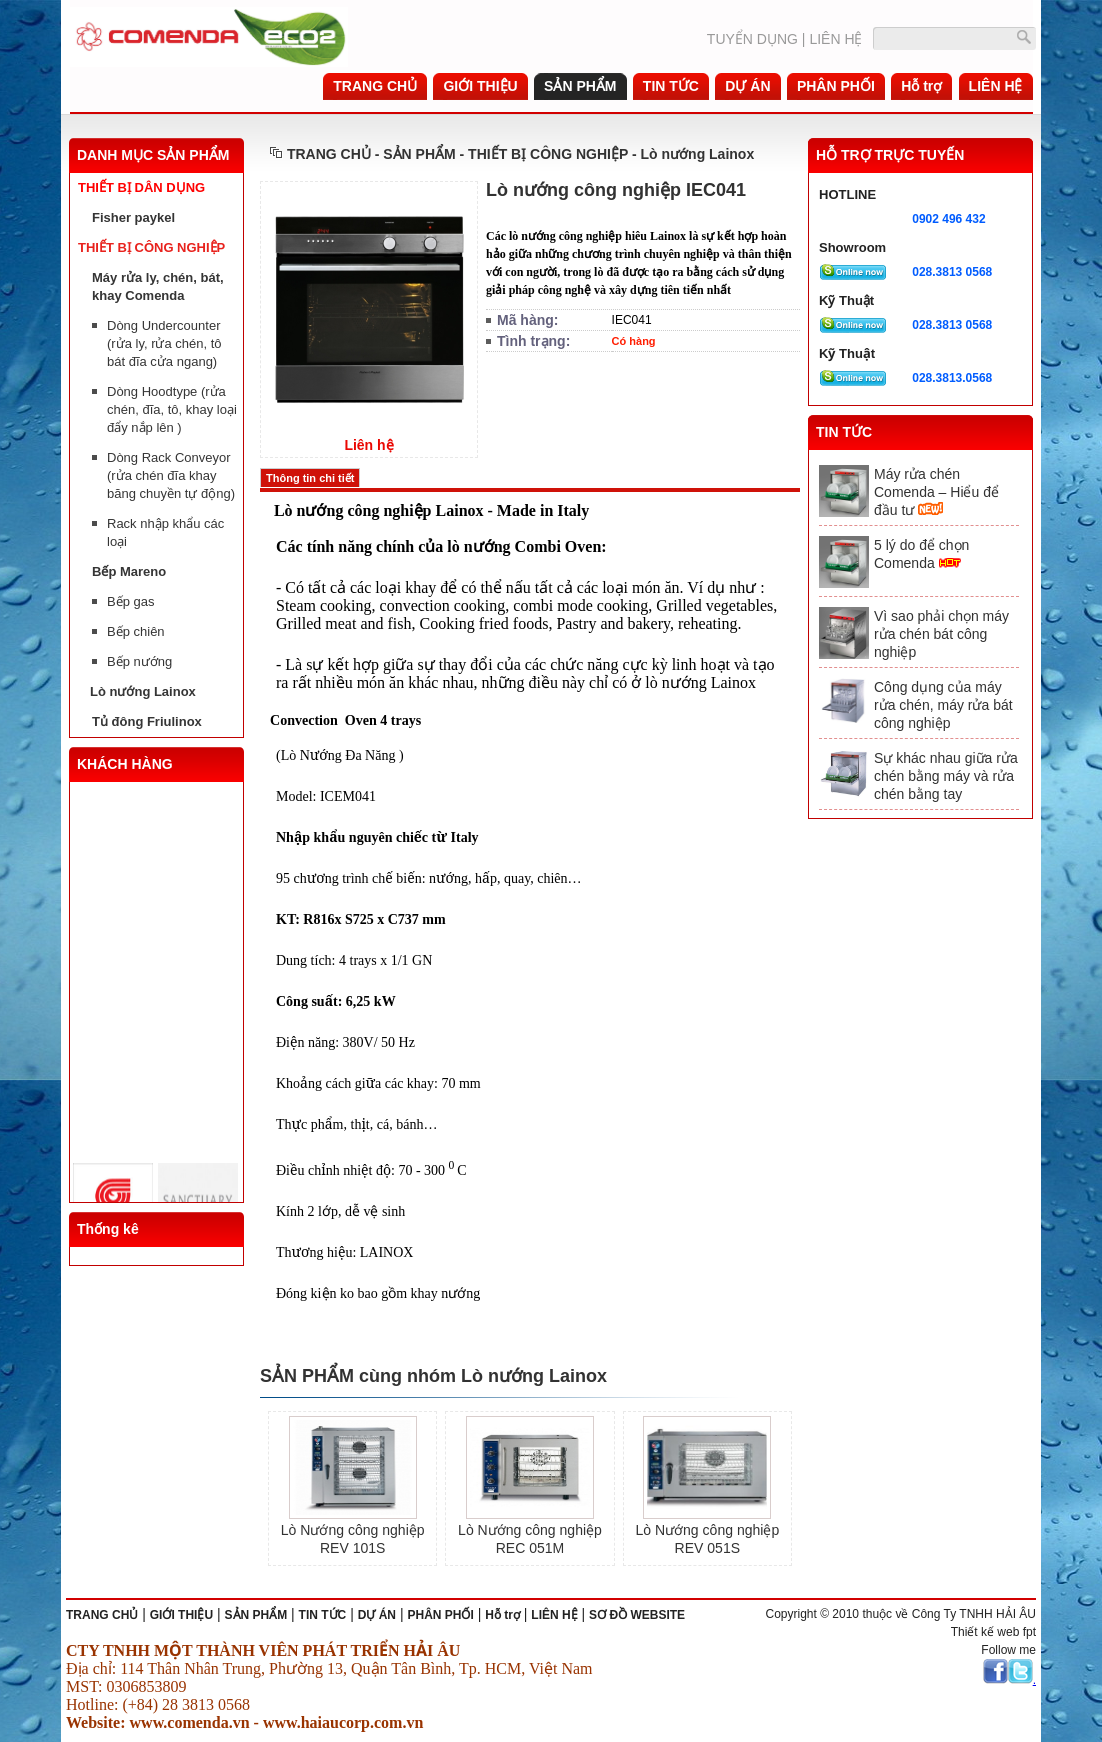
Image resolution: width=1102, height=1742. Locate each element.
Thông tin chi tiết (310, 478)
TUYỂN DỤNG (752, 39)
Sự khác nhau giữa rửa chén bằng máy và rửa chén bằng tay (946, 776)
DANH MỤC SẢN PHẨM (153, 155)
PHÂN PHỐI (440, 1615)
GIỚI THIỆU (181, 1615)
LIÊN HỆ (835, 39)
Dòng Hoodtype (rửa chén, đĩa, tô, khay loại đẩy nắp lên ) (172, 409)
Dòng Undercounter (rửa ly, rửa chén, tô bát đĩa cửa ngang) (164, 343)
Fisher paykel (133, 217)
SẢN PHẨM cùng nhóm (360, 1376)
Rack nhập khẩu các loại (165, 532)
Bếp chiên (136, 631)
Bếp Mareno (129, 571)
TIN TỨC (323, 1615)
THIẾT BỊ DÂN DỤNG (141, 187)
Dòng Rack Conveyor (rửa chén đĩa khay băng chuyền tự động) (171, 475)
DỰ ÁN (377, 1615)
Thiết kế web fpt (993, 1632)
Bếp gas (130, 601)
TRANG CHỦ (329, 154)
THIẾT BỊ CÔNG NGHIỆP (151, 247)
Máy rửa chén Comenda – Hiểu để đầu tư (936, 492)
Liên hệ (368, 445)
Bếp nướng (139, 661)
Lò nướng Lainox (143, 691)
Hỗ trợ (502, 1615)
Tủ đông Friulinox (147, 721)
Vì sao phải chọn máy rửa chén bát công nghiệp (941, 634)
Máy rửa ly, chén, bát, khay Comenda (158, 286)
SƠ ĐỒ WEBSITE (637, 1615)
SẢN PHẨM (256, 1615)
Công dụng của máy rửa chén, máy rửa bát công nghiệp (943, 705)
